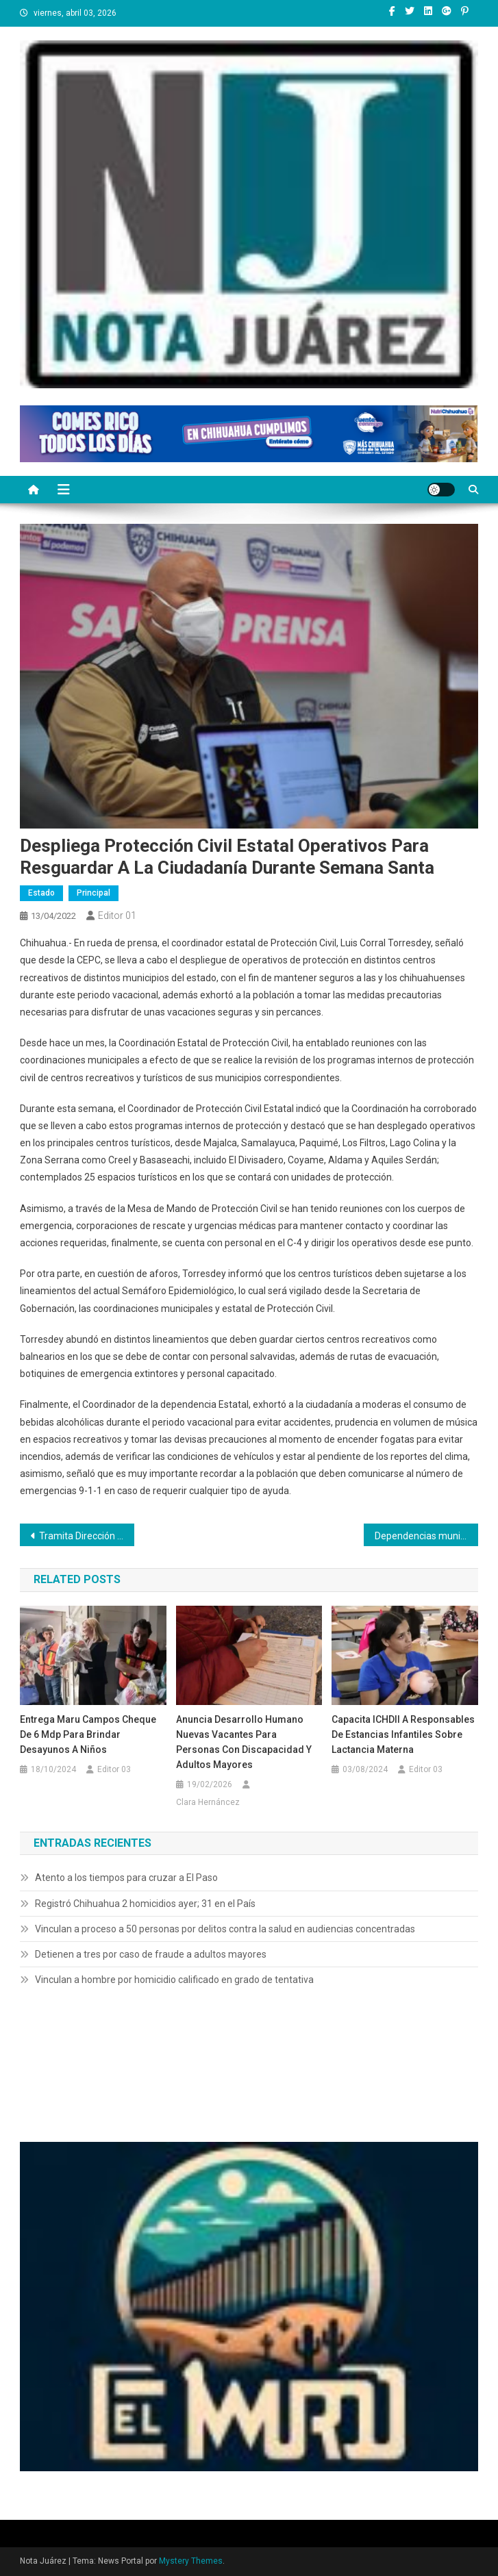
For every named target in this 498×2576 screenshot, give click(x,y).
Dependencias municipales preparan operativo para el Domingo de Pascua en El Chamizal (426, 1535)
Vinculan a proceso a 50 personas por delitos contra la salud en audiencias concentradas (225, 1928)
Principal (93, 893)
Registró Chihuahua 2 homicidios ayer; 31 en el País (145, 1903)
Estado (41, 893)
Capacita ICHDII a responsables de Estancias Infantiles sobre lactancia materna (403, 1734)
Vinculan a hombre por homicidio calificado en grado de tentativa (174, 1979)
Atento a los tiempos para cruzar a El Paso (126, 1877)
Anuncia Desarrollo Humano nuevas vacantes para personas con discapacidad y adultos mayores (244, 1742)
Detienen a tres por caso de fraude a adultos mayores (150, 1954)
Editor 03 (114, 1769)
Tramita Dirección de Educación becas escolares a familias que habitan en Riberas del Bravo (86, 1535)
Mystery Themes (191, 2561)
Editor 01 (117, 915)
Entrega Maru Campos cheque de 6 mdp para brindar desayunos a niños (88, 1734)
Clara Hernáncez (208, 1802)
